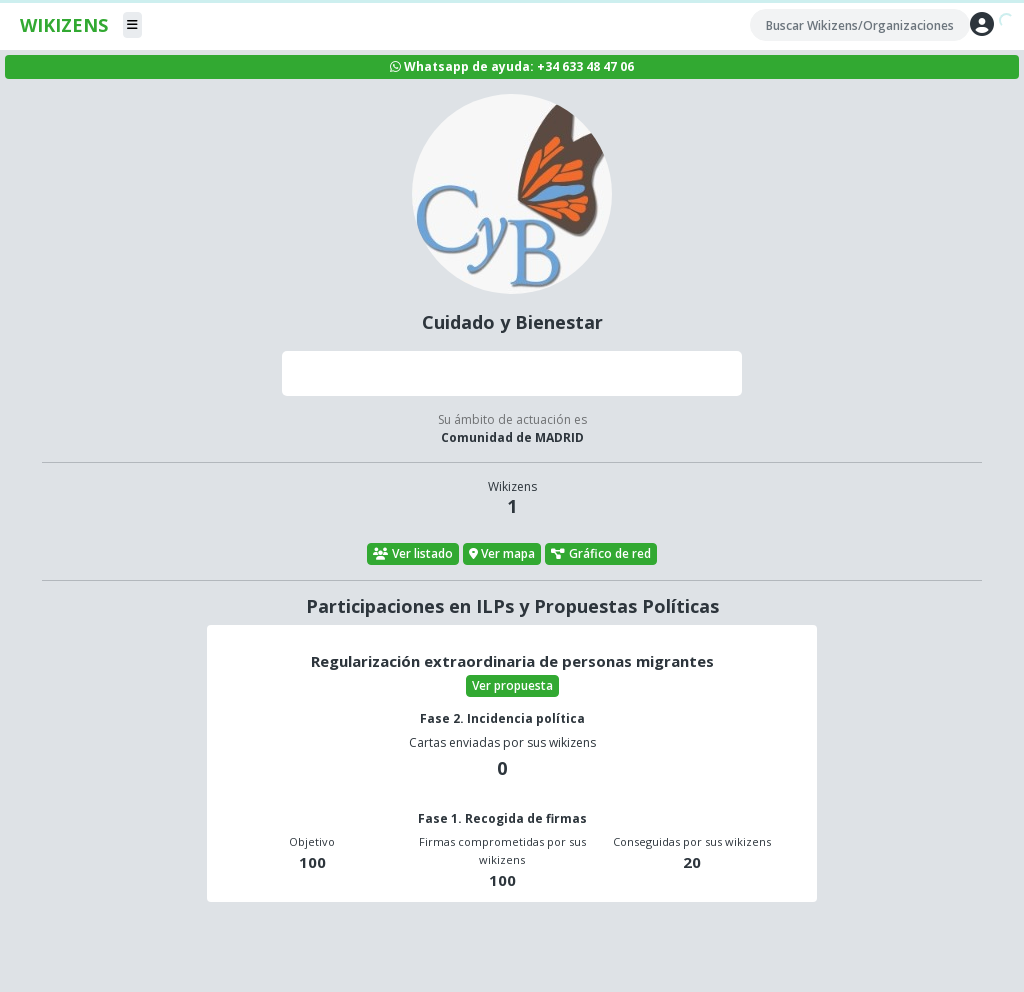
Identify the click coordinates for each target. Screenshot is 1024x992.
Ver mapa (502, 553)
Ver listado (413, 553)
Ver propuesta (512, 685)
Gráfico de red (601, 553)
